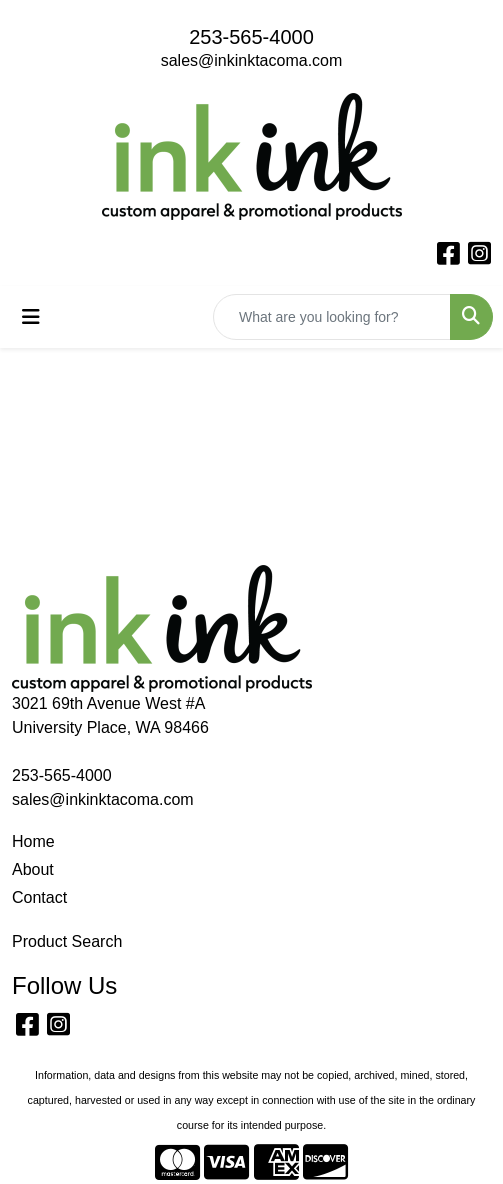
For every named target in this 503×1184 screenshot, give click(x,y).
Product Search (67, 941)
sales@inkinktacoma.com (252, 60)
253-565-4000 (251, 37)
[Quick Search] (332, 317)
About (33, 869)
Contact (39, 897)
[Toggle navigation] (31, 317)
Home (33, 841)
